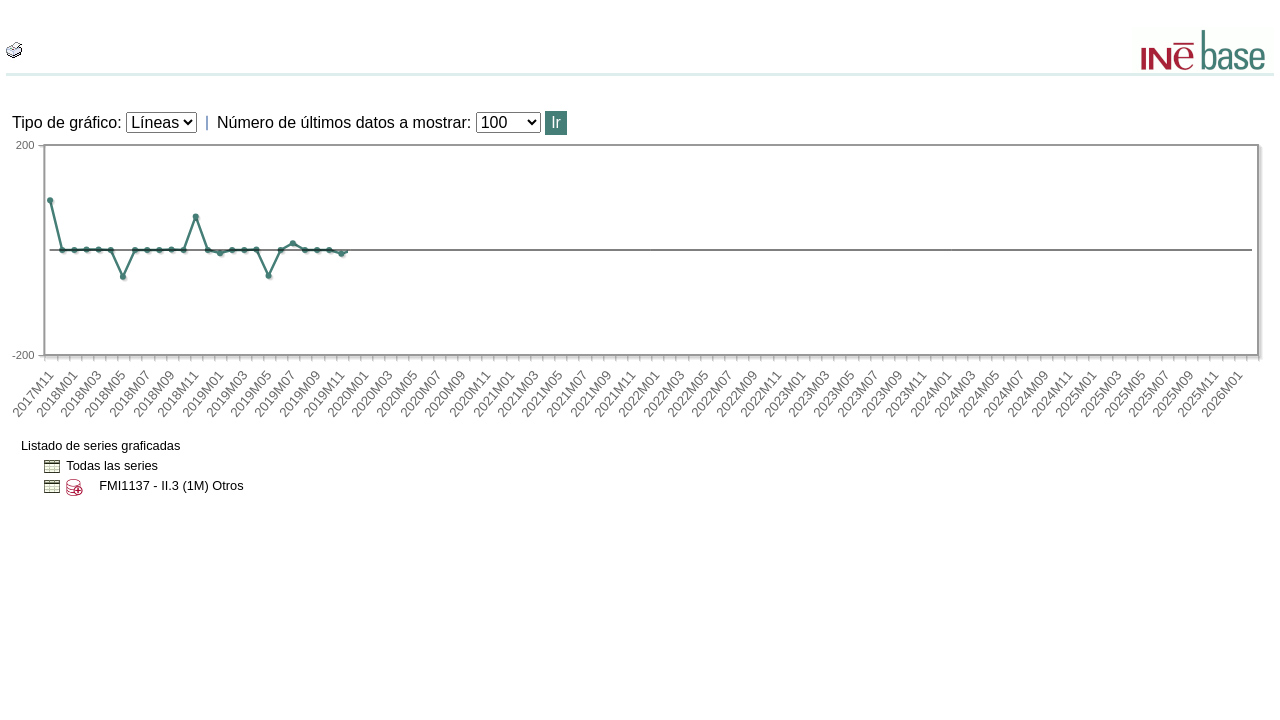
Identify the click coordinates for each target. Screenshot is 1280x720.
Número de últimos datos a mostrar (342, 122)
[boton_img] (14, 50)
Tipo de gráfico (64, 122)
